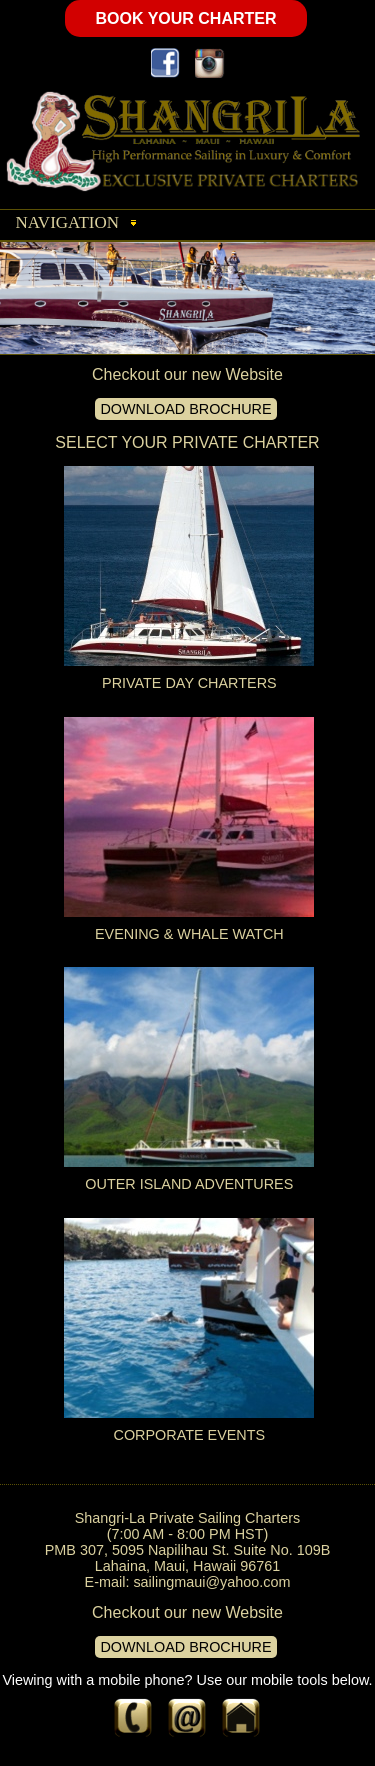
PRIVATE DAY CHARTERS (189, 683)
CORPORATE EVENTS (190, 1435)
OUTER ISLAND (140, 1184)
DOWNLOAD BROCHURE (185, 409)
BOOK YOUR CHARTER (185, 18)
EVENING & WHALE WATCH (189, 934)
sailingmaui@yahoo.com (211, 1582)
